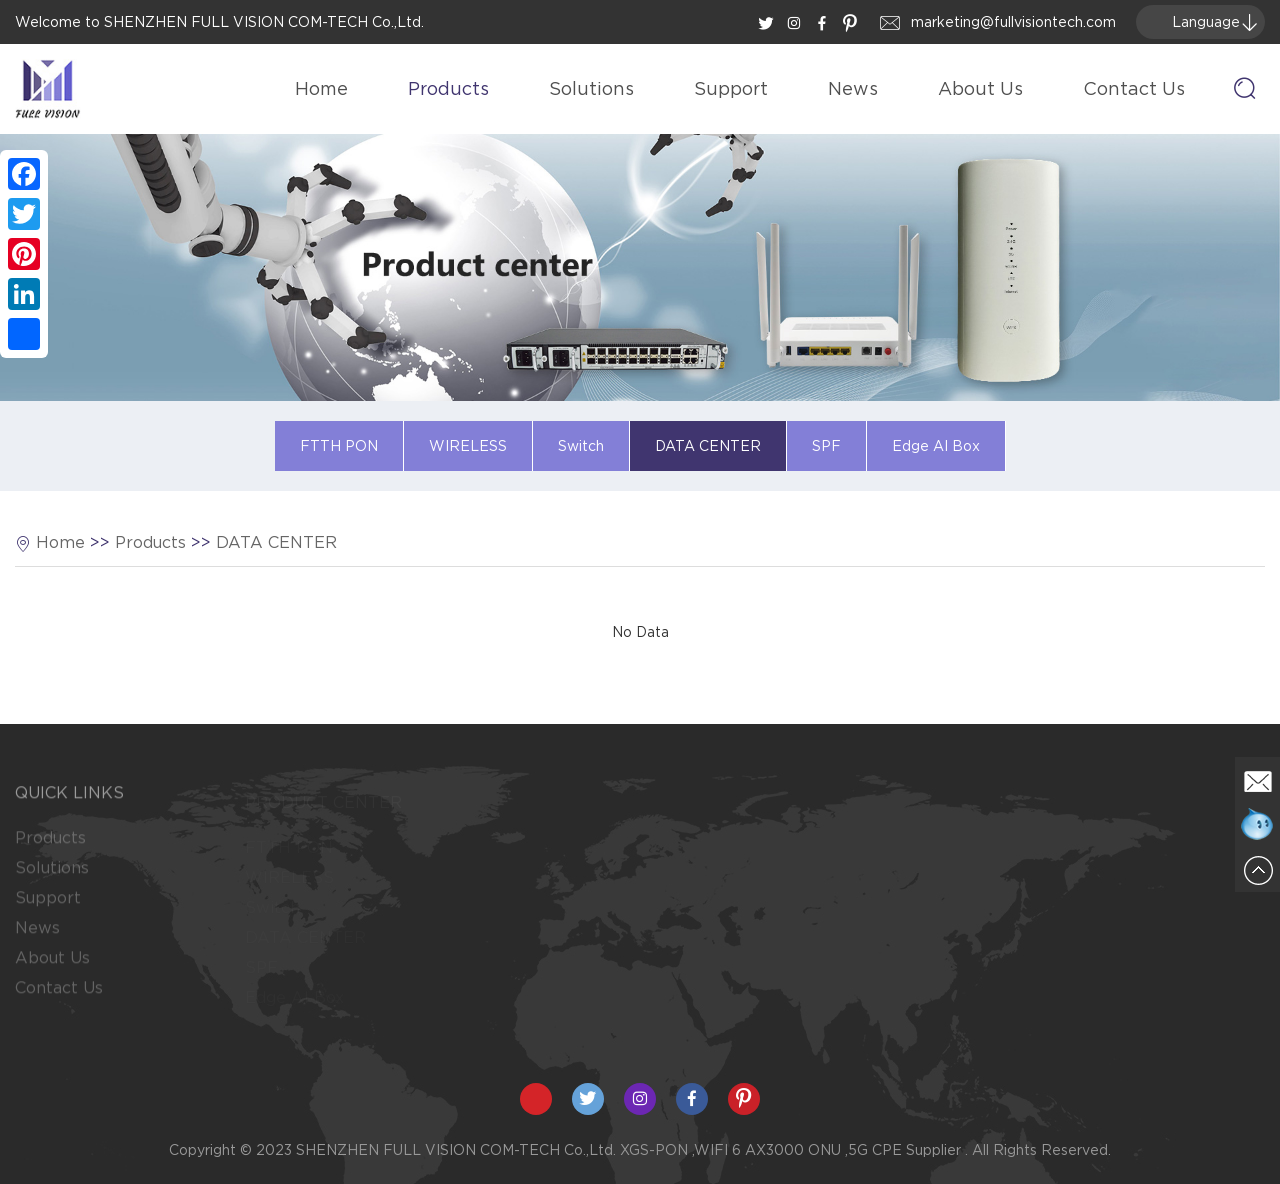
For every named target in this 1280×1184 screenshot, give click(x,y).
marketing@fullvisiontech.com (1013, 22)
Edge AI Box (936, 446)
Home (321, 88)
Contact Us (1134, 88)
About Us (980, 88)
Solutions (591, 88)
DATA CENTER (708, 446)
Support (731, 88)
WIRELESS (468, 446)
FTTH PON (339, 446)
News (853, 88)
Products (448, 88)
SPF (826, 446)
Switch (581, 446)
